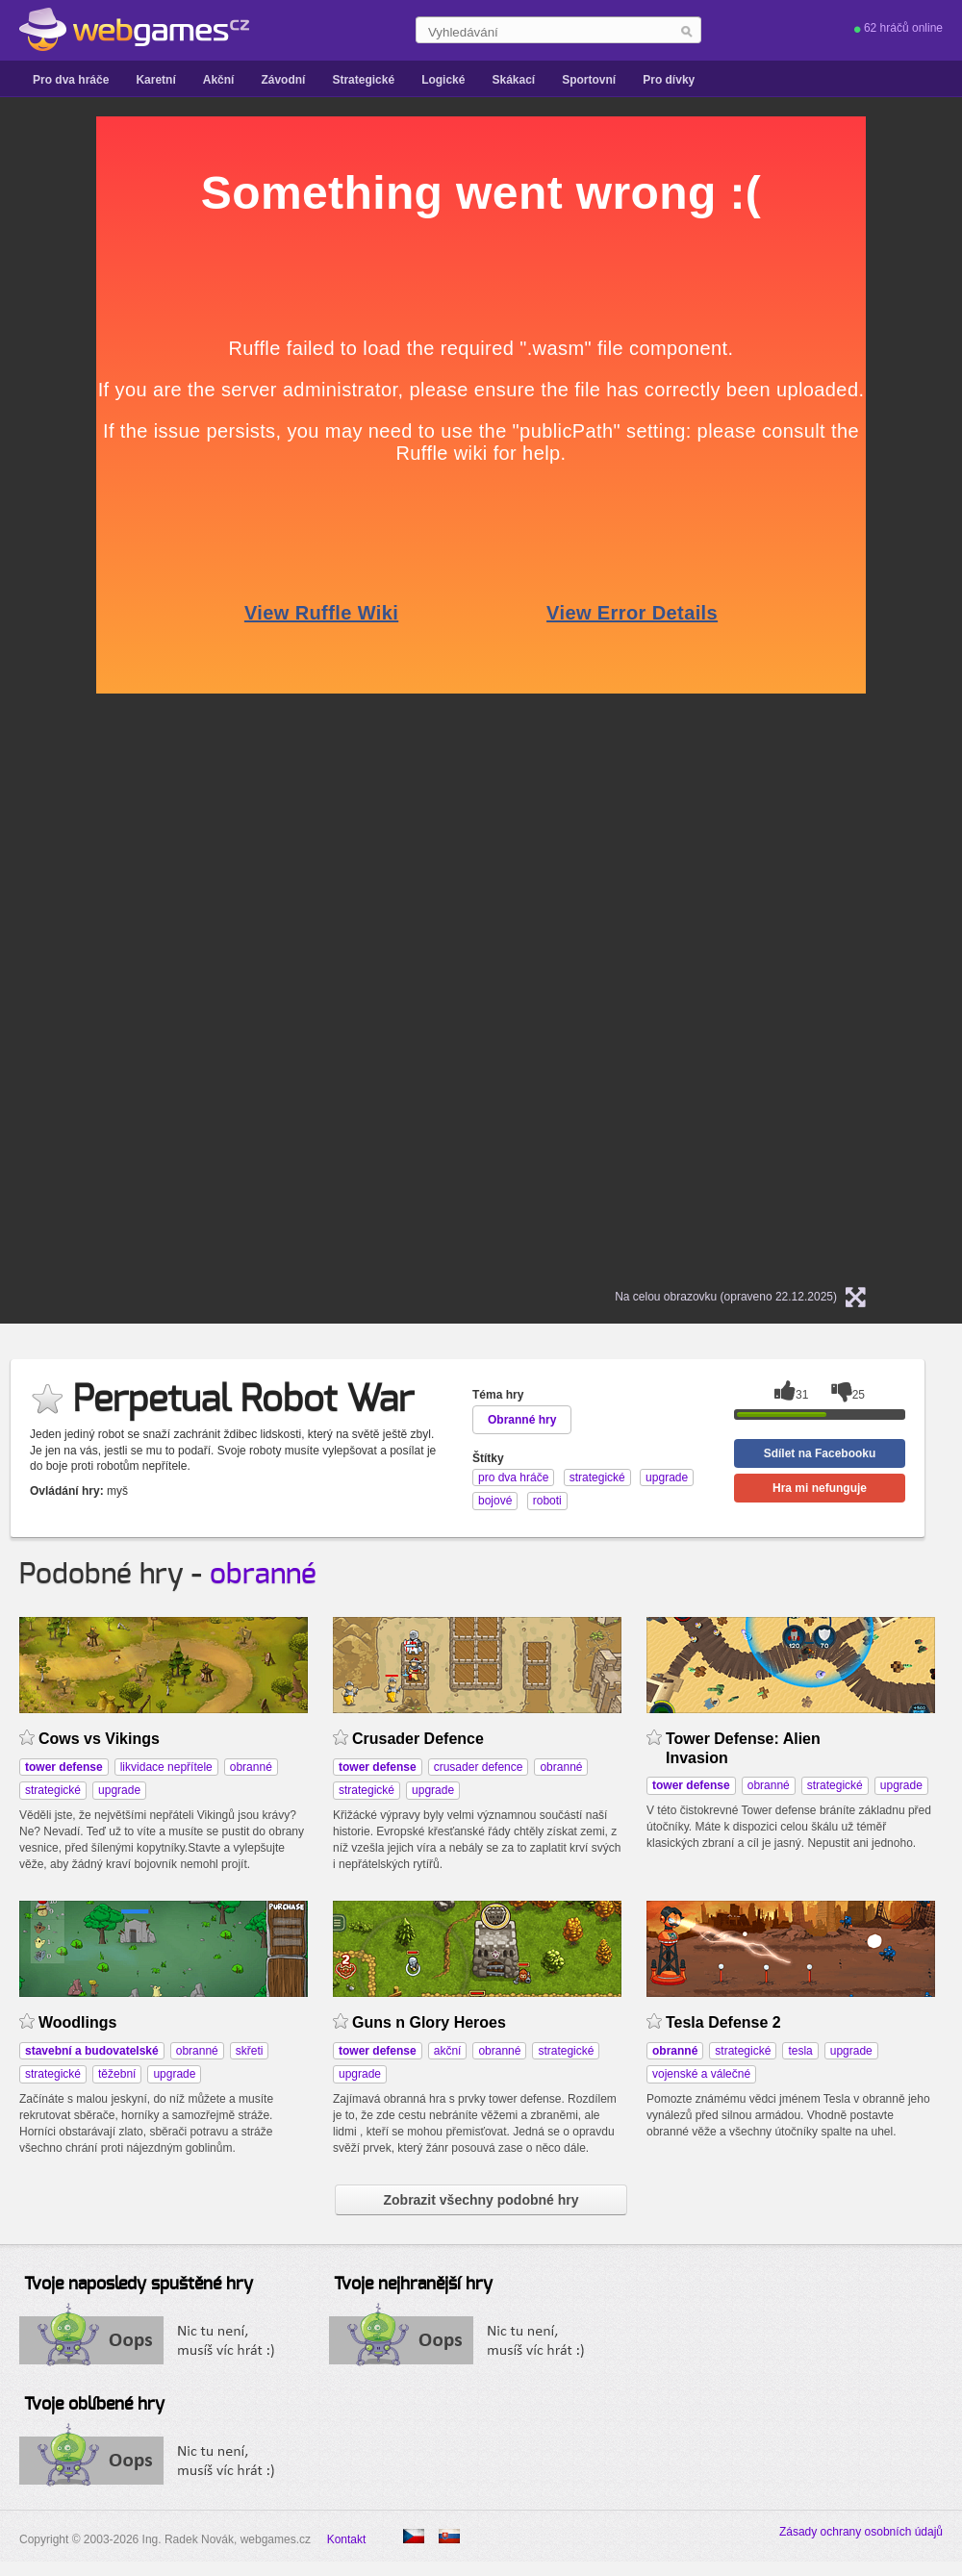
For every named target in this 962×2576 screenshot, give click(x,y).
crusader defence (478, 1767)
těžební (117, 2074)
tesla (800, 2051)
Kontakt (347, 2539)
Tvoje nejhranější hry (413, 2284)
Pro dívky (669, 80)
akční (448, 2051)
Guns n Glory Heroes (429, 2022)
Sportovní (589, 80)
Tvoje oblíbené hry (94, 2404)
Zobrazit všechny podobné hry (480, 2200)
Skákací (513, 80)
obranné (263, 1574)
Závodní (283, 80)
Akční (219, 80)
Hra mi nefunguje (819, 1488)
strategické (53, 1790)
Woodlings (77, 2022)
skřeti (250, 2051)
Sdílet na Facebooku (820, 1453)
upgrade (119, 1790)
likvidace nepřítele (166, 1767)
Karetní (155, 80)
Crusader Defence (418, 1738)
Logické (443, 80)
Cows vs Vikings (99, 1738)
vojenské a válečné (701, 2074)
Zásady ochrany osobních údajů (861, 2531)
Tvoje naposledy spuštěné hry (138, 2284)
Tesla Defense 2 (723, 2022)
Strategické (363, 80)
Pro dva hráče (71, 80)
